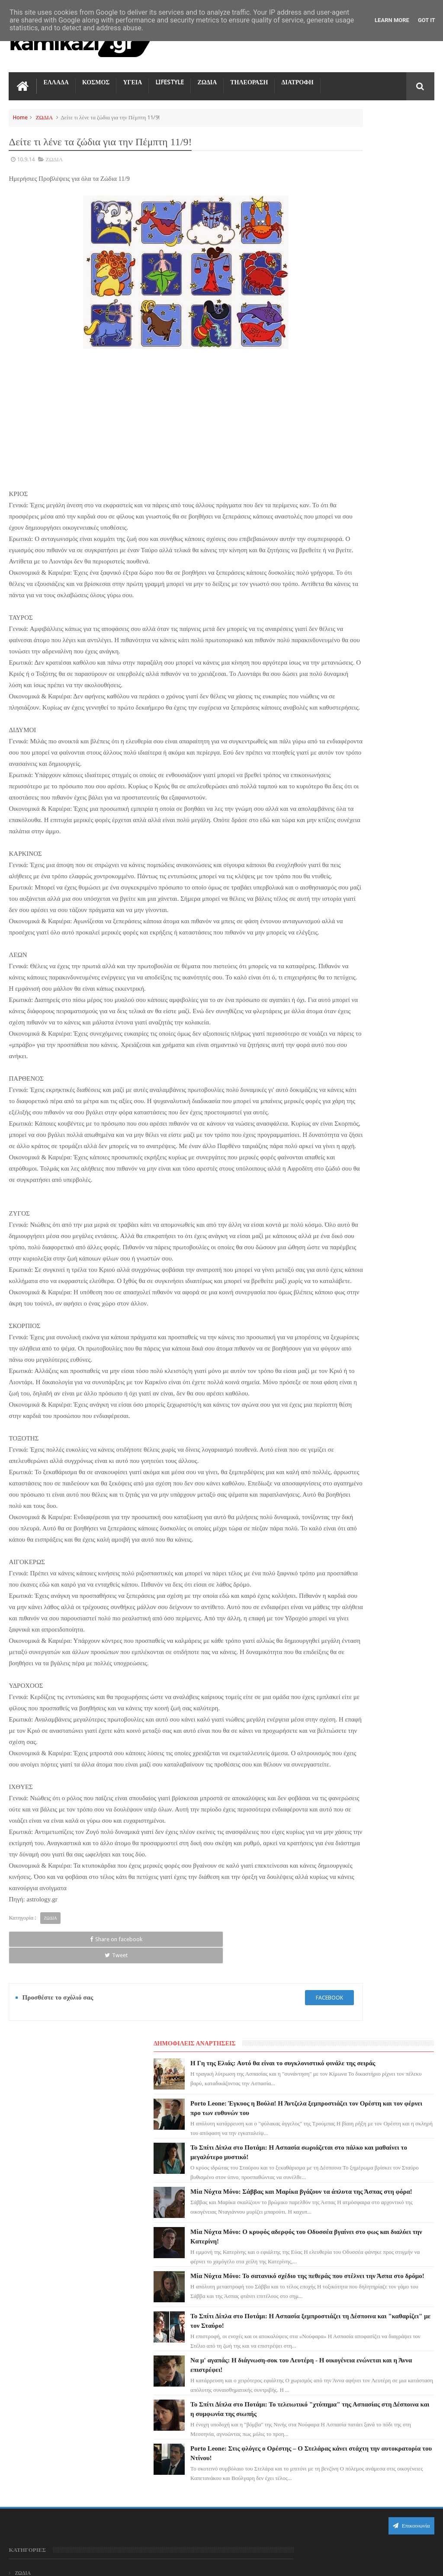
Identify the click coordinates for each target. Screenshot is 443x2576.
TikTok (23, 2382)
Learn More (392, 20)
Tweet (92, 2137)
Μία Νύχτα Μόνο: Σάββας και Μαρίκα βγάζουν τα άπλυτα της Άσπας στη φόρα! (386, 319)
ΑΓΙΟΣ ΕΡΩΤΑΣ (33, 2335)
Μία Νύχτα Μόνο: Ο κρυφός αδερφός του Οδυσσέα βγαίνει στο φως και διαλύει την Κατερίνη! (237, 2500)
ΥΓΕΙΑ (132, 77)
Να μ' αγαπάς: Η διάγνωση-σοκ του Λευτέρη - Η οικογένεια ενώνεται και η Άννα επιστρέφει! (388, 552)
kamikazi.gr (78, 2562)
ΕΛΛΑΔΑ (55, 77)
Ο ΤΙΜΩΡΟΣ (29, 2366)
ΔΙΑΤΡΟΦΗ (297, 77)
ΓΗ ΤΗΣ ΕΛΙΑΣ (32, 2320)
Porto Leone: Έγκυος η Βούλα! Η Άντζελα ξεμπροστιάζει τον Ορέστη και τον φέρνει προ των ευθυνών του (240, 2339)
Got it (426, 20)
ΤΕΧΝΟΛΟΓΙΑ (31, 2413)
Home (20, 113)
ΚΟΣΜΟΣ (96, 77)
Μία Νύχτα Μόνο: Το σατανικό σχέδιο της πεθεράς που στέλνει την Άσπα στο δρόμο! (386, 435)
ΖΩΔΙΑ (207, 77)
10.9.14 (26, 155)
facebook (256, 2179)
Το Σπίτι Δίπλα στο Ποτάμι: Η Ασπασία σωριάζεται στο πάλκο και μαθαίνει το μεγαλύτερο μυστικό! (239, 2393)
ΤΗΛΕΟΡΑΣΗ (249, 77)
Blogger (361, 2562)
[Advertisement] (149, 408)
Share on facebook (36, 2137)
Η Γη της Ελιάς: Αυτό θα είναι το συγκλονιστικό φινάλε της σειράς (385, 139)
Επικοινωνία (411, 2241)
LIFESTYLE (169, 77)
